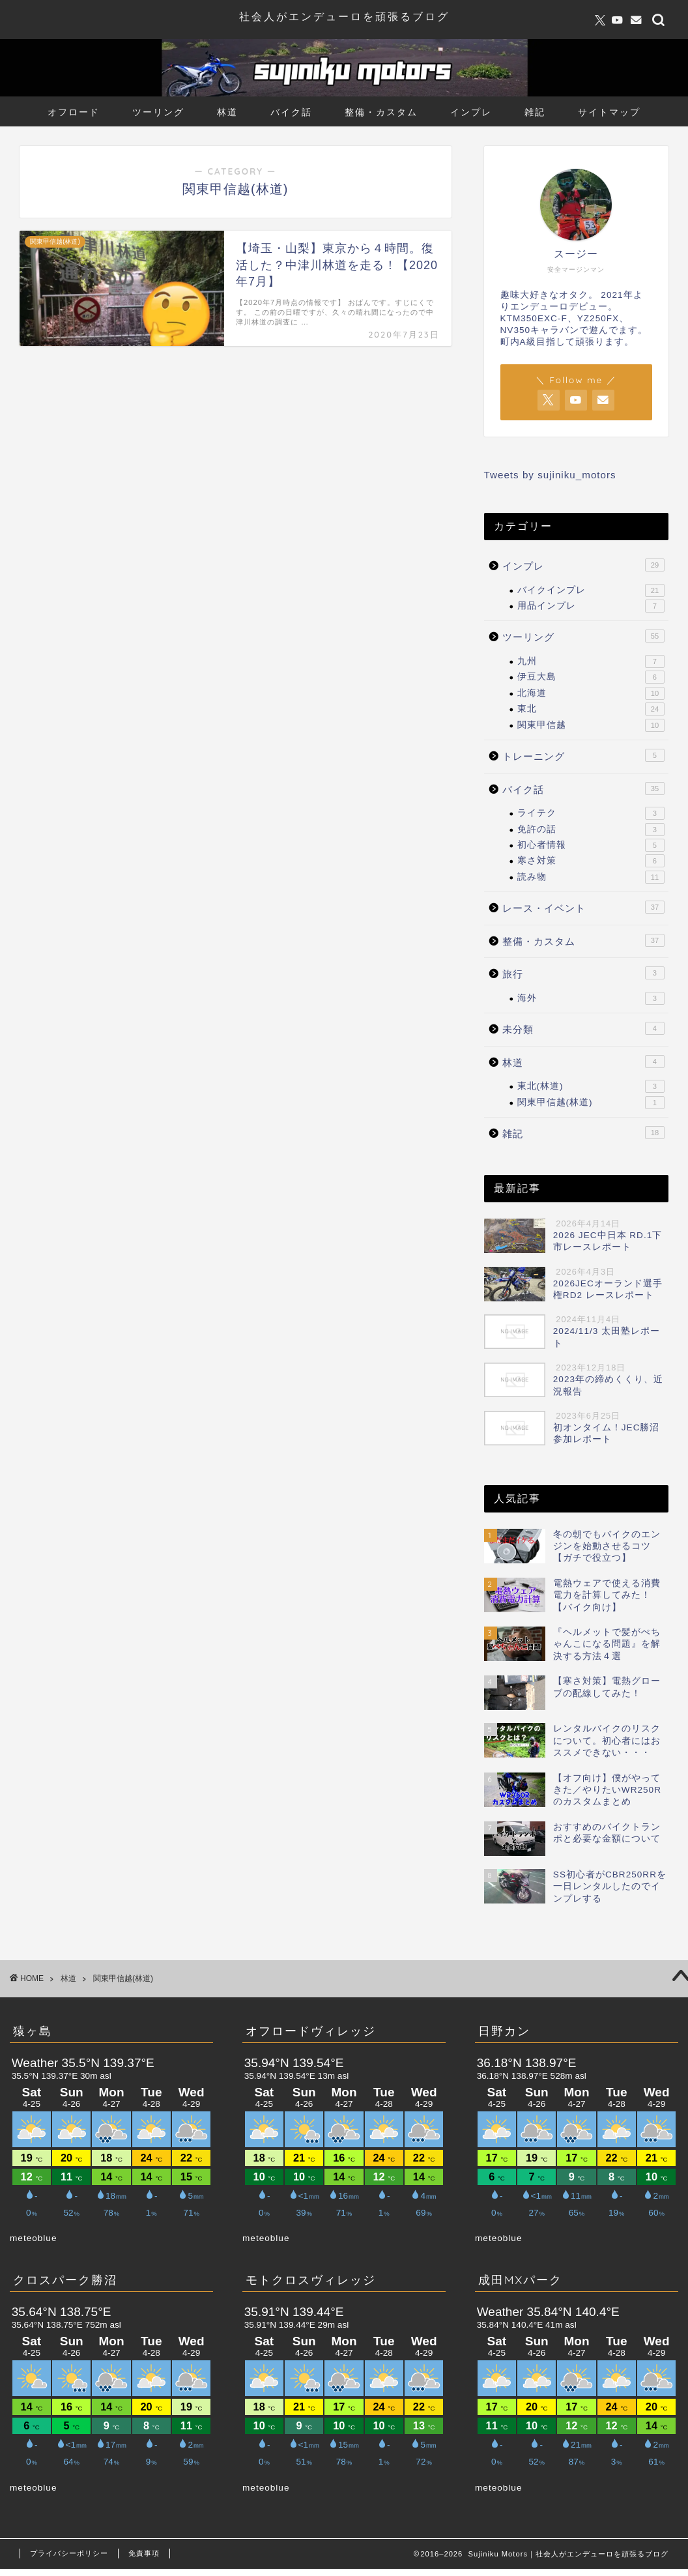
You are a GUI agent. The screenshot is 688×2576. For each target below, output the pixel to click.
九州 (591, 661)
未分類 (583, 1028)
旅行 (583, 972)
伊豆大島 (591, 677)
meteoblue (33, 2238)
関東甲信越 (591, 725)
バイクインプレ (591, 590)
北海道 (591, 693)
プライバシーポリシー (69, 2553)
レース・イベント (583, 907)
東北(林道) (591, 1086)
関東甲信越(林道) (591, 1102)
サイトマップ (609, 112)
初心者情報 (591, 845)
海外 (591, 998)
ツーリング (158, 112)
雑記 (534, 112)
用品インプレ (591, 606)
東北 (591, 709)
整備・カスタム (381, 112)
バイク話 (291, 112)
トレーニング (583, 755)
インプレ (471, 112)
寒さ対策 (591, 860)
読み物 (591, 877)
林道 (227, 112)
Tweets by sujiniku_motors (550, 474)
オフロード (74, 112)
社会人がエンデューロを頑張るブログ (344, 16)
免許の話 (591, 829)
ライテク (591, 813)
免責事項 (144, 2553)
